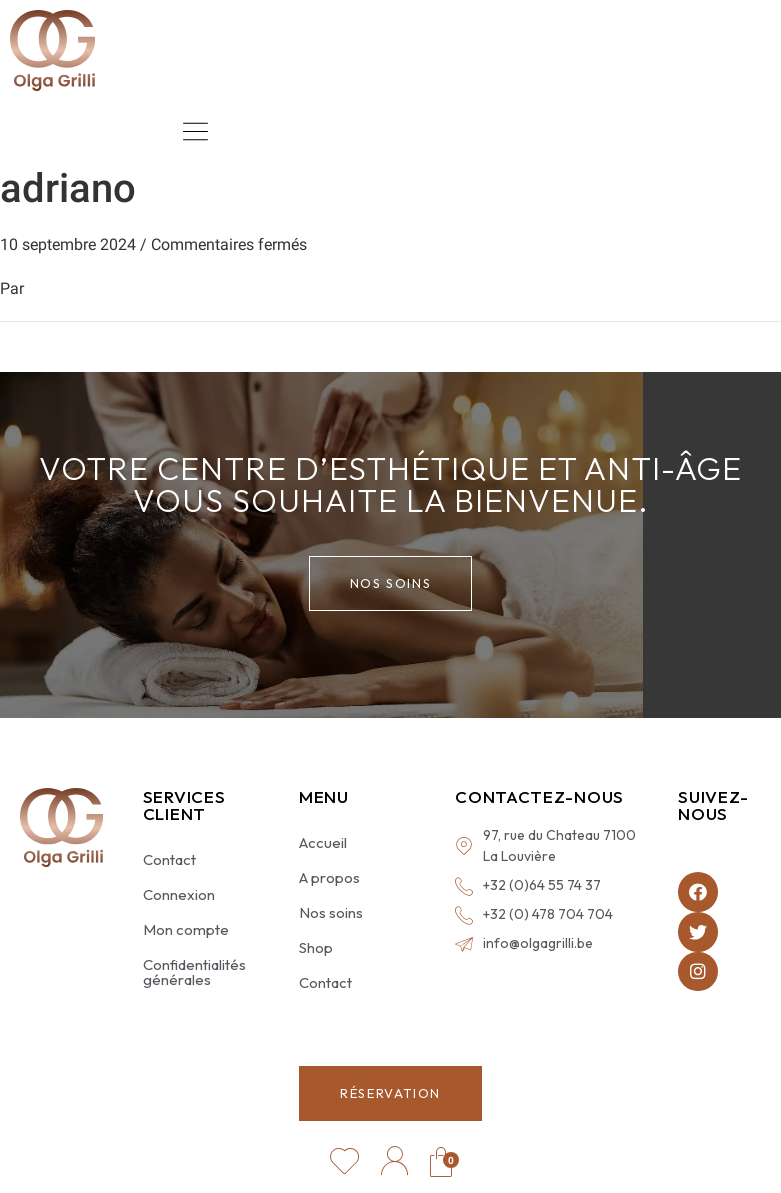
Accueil (323, 842)
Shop (316, 947)
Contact (169, 859)
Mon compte (186, 929)
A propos (329, 877)
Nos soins (331, 912)
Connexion (179, 894)
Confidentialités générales (194, 972)
